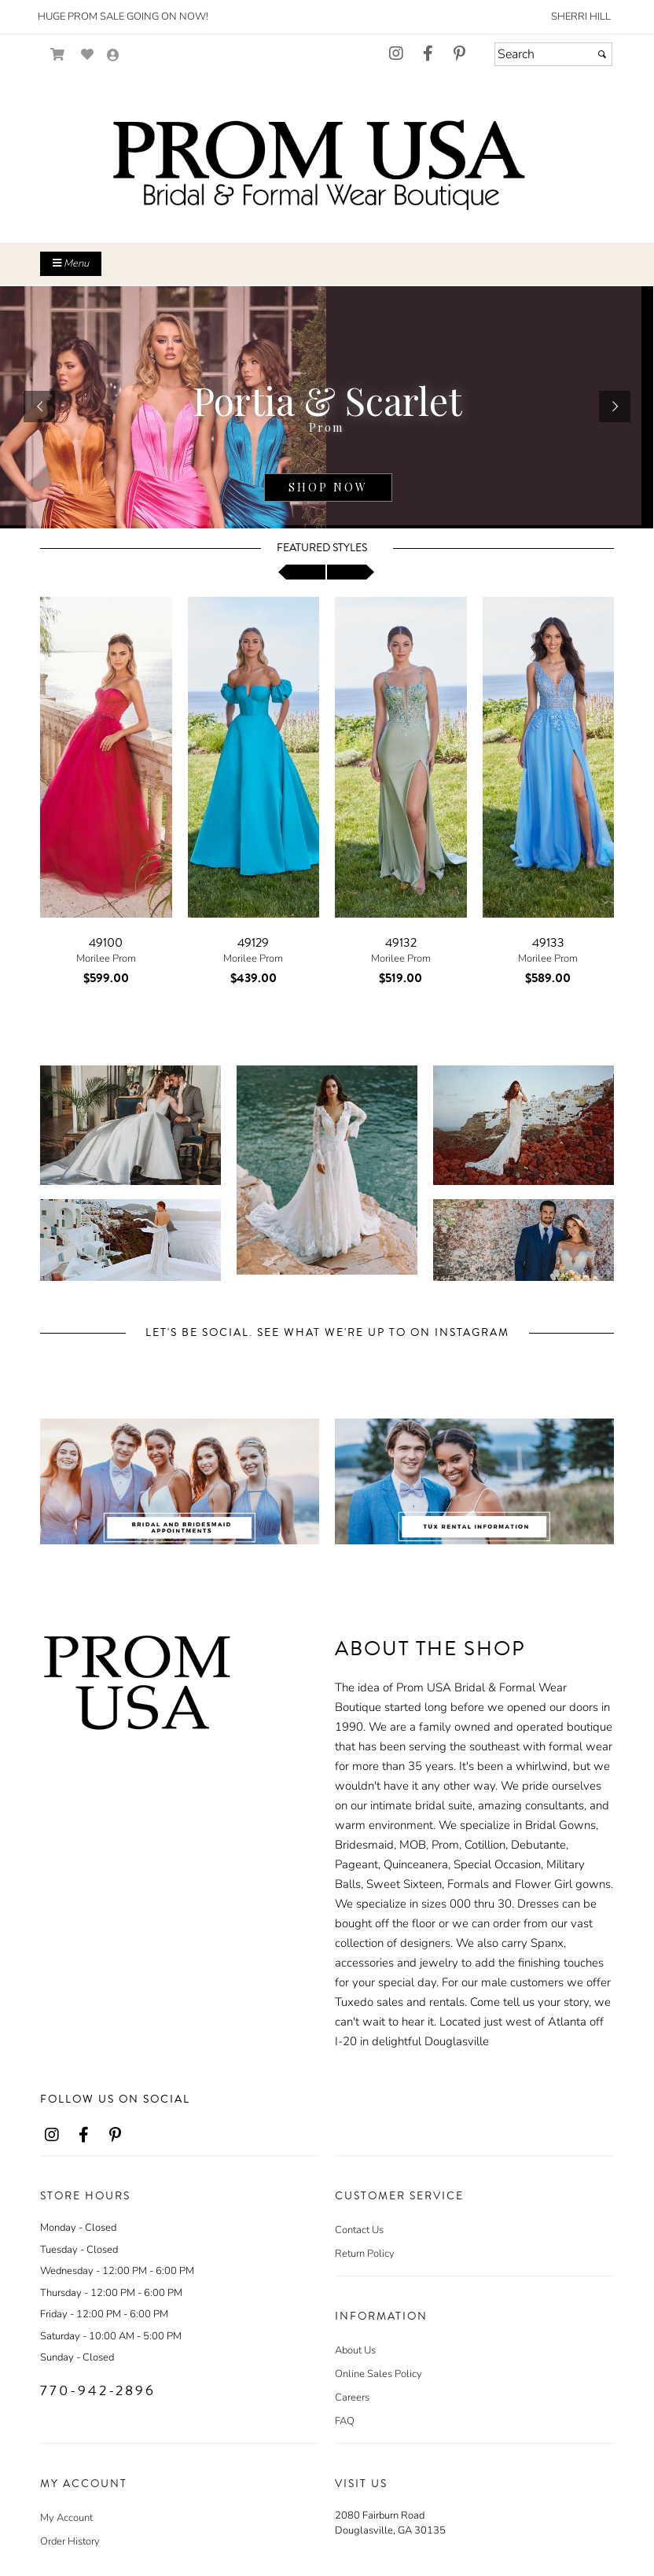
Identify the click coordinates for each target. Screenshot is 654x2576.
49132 (401, 942)
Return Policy (365, 2254)
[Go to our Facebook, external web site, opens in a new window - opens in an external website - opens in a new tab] (427, 54)
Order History (70, 2541)
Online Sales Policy (378, 2374)
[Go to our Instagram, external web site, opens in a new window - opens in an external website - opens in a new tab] (396, 54)
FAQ (345, 2421)
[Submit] (602, 54)
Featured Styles (322, 548)
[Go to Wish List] (87, 54)
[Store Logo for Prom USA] (327, 164)
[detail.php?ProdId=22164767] (327, 406)
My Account (66, 2518)
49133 (548, 942)
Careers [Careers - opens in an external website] (352, 2397)
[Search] (553, 54)
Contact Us (359, 2230)
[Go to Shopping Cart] (58, 54)
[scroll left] (301, 572)
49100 (106, 942)
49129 (253, 942)
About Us (355, 2350)
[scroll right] (350, 572)
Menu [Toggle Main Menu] (71, 263)
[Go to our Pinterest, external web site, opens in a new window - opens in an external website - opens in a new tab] (459, 54)
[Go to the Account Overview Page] (113, 56)
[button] (39, 406)
